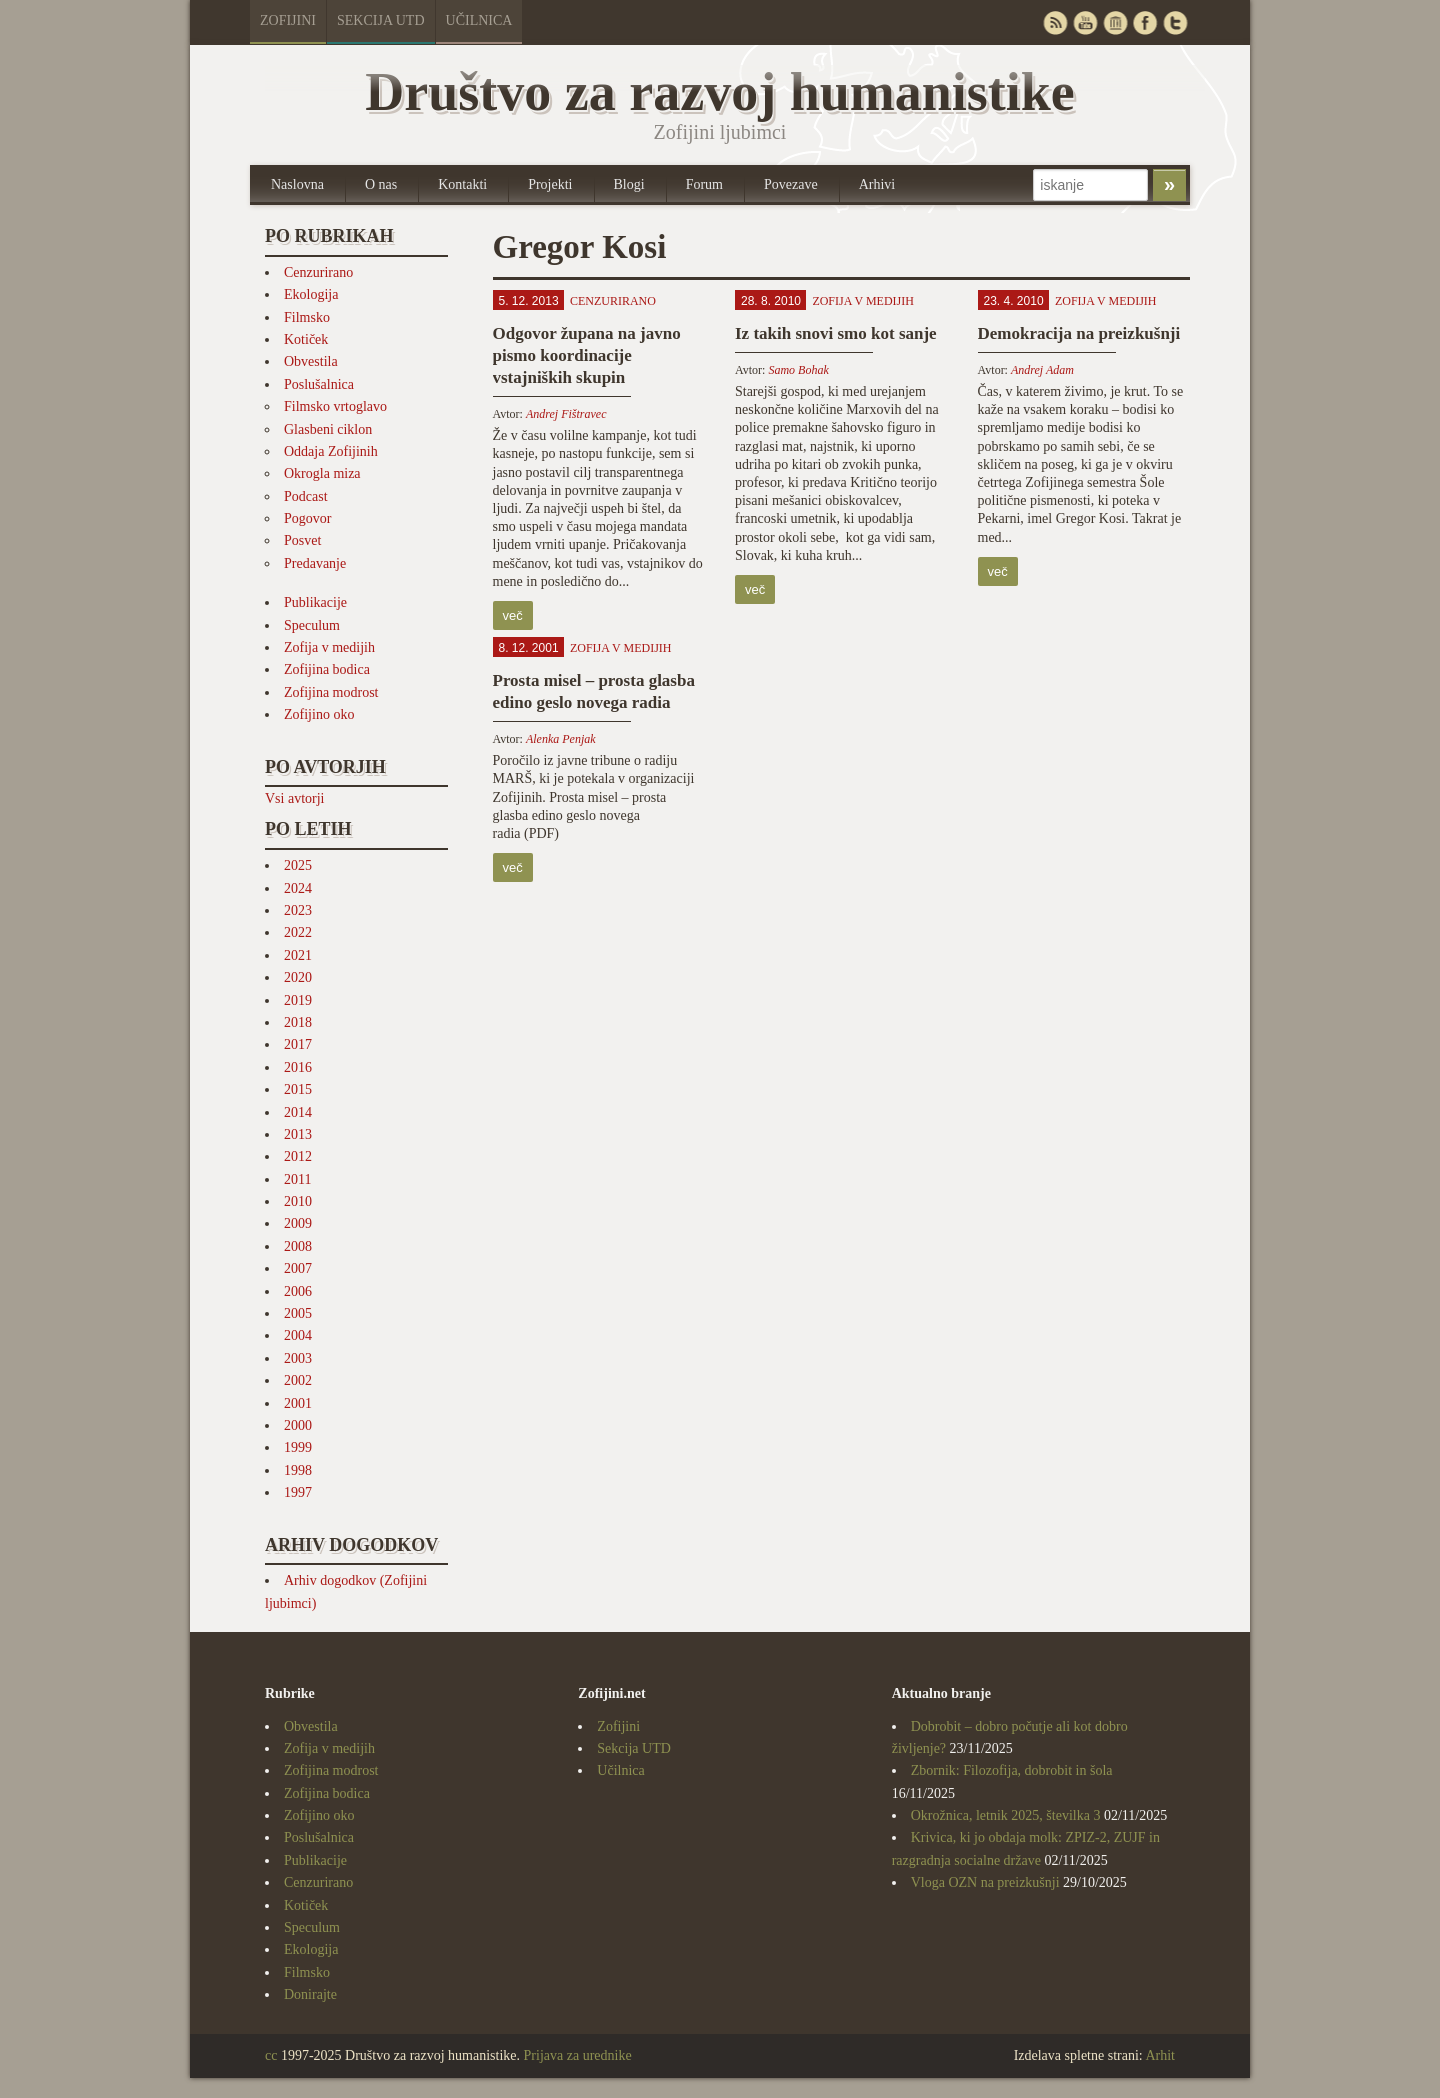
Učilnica (479, 20)
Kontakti (462, 184)
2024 (298, 888)
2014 (298, 1112)
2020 (298, 977)
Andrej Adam (1042, 370)
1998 (298, 1470)
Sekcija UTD (381, 20)
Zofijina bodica (327, 669)
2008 (298, 1246)
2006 (298, 1291)
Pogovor (307, 518)
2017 (298, 1044)
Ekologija (311, 294)
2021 (298, 955)
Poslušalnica (319, 384)
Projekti (550, 184)
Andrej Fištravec (566, 414)
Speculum (312, 625)
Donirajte (310, 1994)
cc (271, 2055)
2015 (298, 1089)
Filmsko (307, 317)
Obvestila (311, 361)
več (513, 615)
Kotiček (306, 339)
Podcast (306, 496)
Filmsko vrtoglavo (335, 406)
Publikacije (315, 602)
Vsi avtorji (295, 798)
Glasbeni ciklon (328, 429)
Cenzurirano (318, 272)
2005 (298, 1313)
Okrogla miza (322, 473)
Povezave (791, 184)
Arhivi (877, 184)
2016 (298, 1067)
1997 (298, 1492)
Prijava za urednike (578, 2055)
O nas (381, 184)
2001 (298, 1403)
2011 (297, 1179)
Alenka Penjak (561, 739)
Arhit (1160, 2055)
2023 (298, 910)
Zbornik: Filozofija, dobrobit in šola (1012, 1770)
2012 (298, 1156)
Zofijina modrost (331, 692)
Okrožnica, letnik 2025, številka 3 (1006, 1815)
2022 (298, 932)
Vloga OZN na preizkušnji (985, 1882)
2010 (298, 1201)
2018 (298, 1022)
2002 (298, 1380)
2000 (298, 1425)
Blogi (629, 184)
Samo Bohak (798, 370)
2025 (298, 865)
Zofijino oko (319, 714)
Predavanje (315, 563)
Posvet (302, 540)
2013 (298, 1134)
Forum (704, 184)
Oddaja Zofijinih (331, 451)
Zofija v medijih (329, 647)
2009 (298, 1223)
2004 (298, 1335)
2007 (298, 1268)
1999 (298, 1447)
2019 (298, 1000)
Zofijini (288, 20)
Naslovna (297, 184)
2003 (298, 1358)
